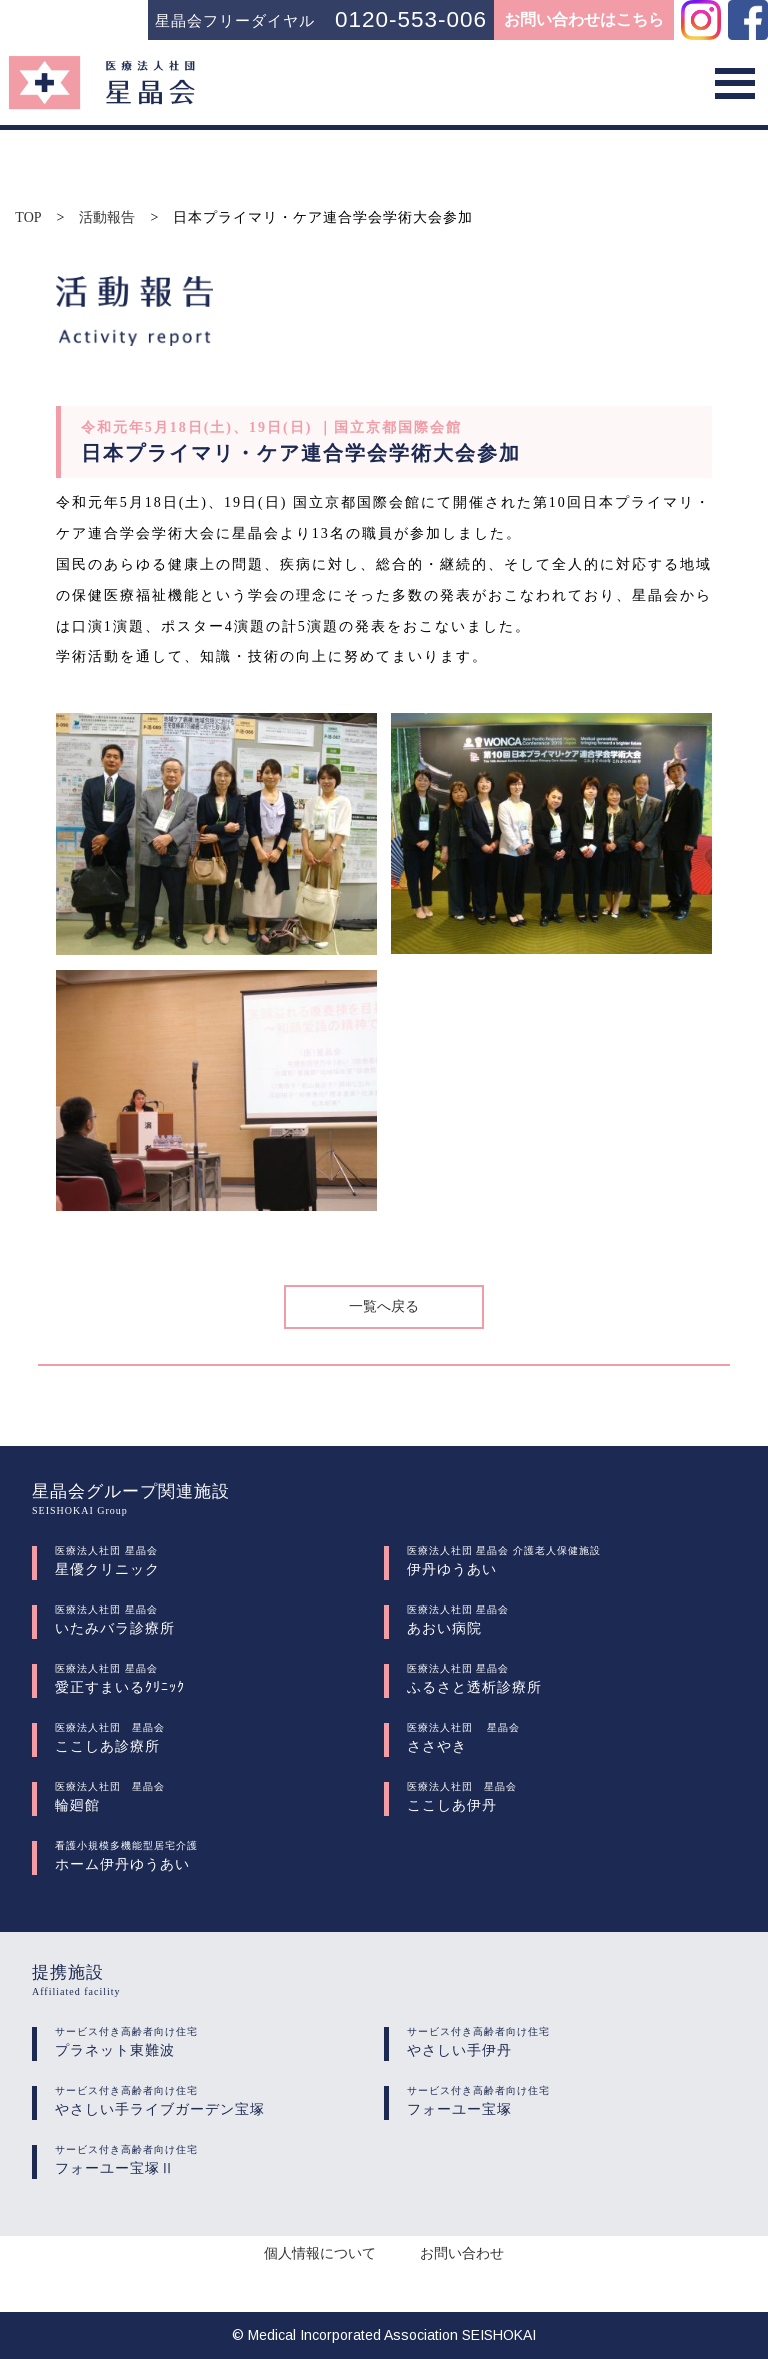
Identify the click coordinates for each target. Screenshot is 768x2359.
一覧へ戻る (384, 1306)
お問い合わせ (462, 2253)
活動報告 (107, 218)
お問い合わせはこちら (584, 19)
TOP (28, 218)
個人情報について (320, 2253)
